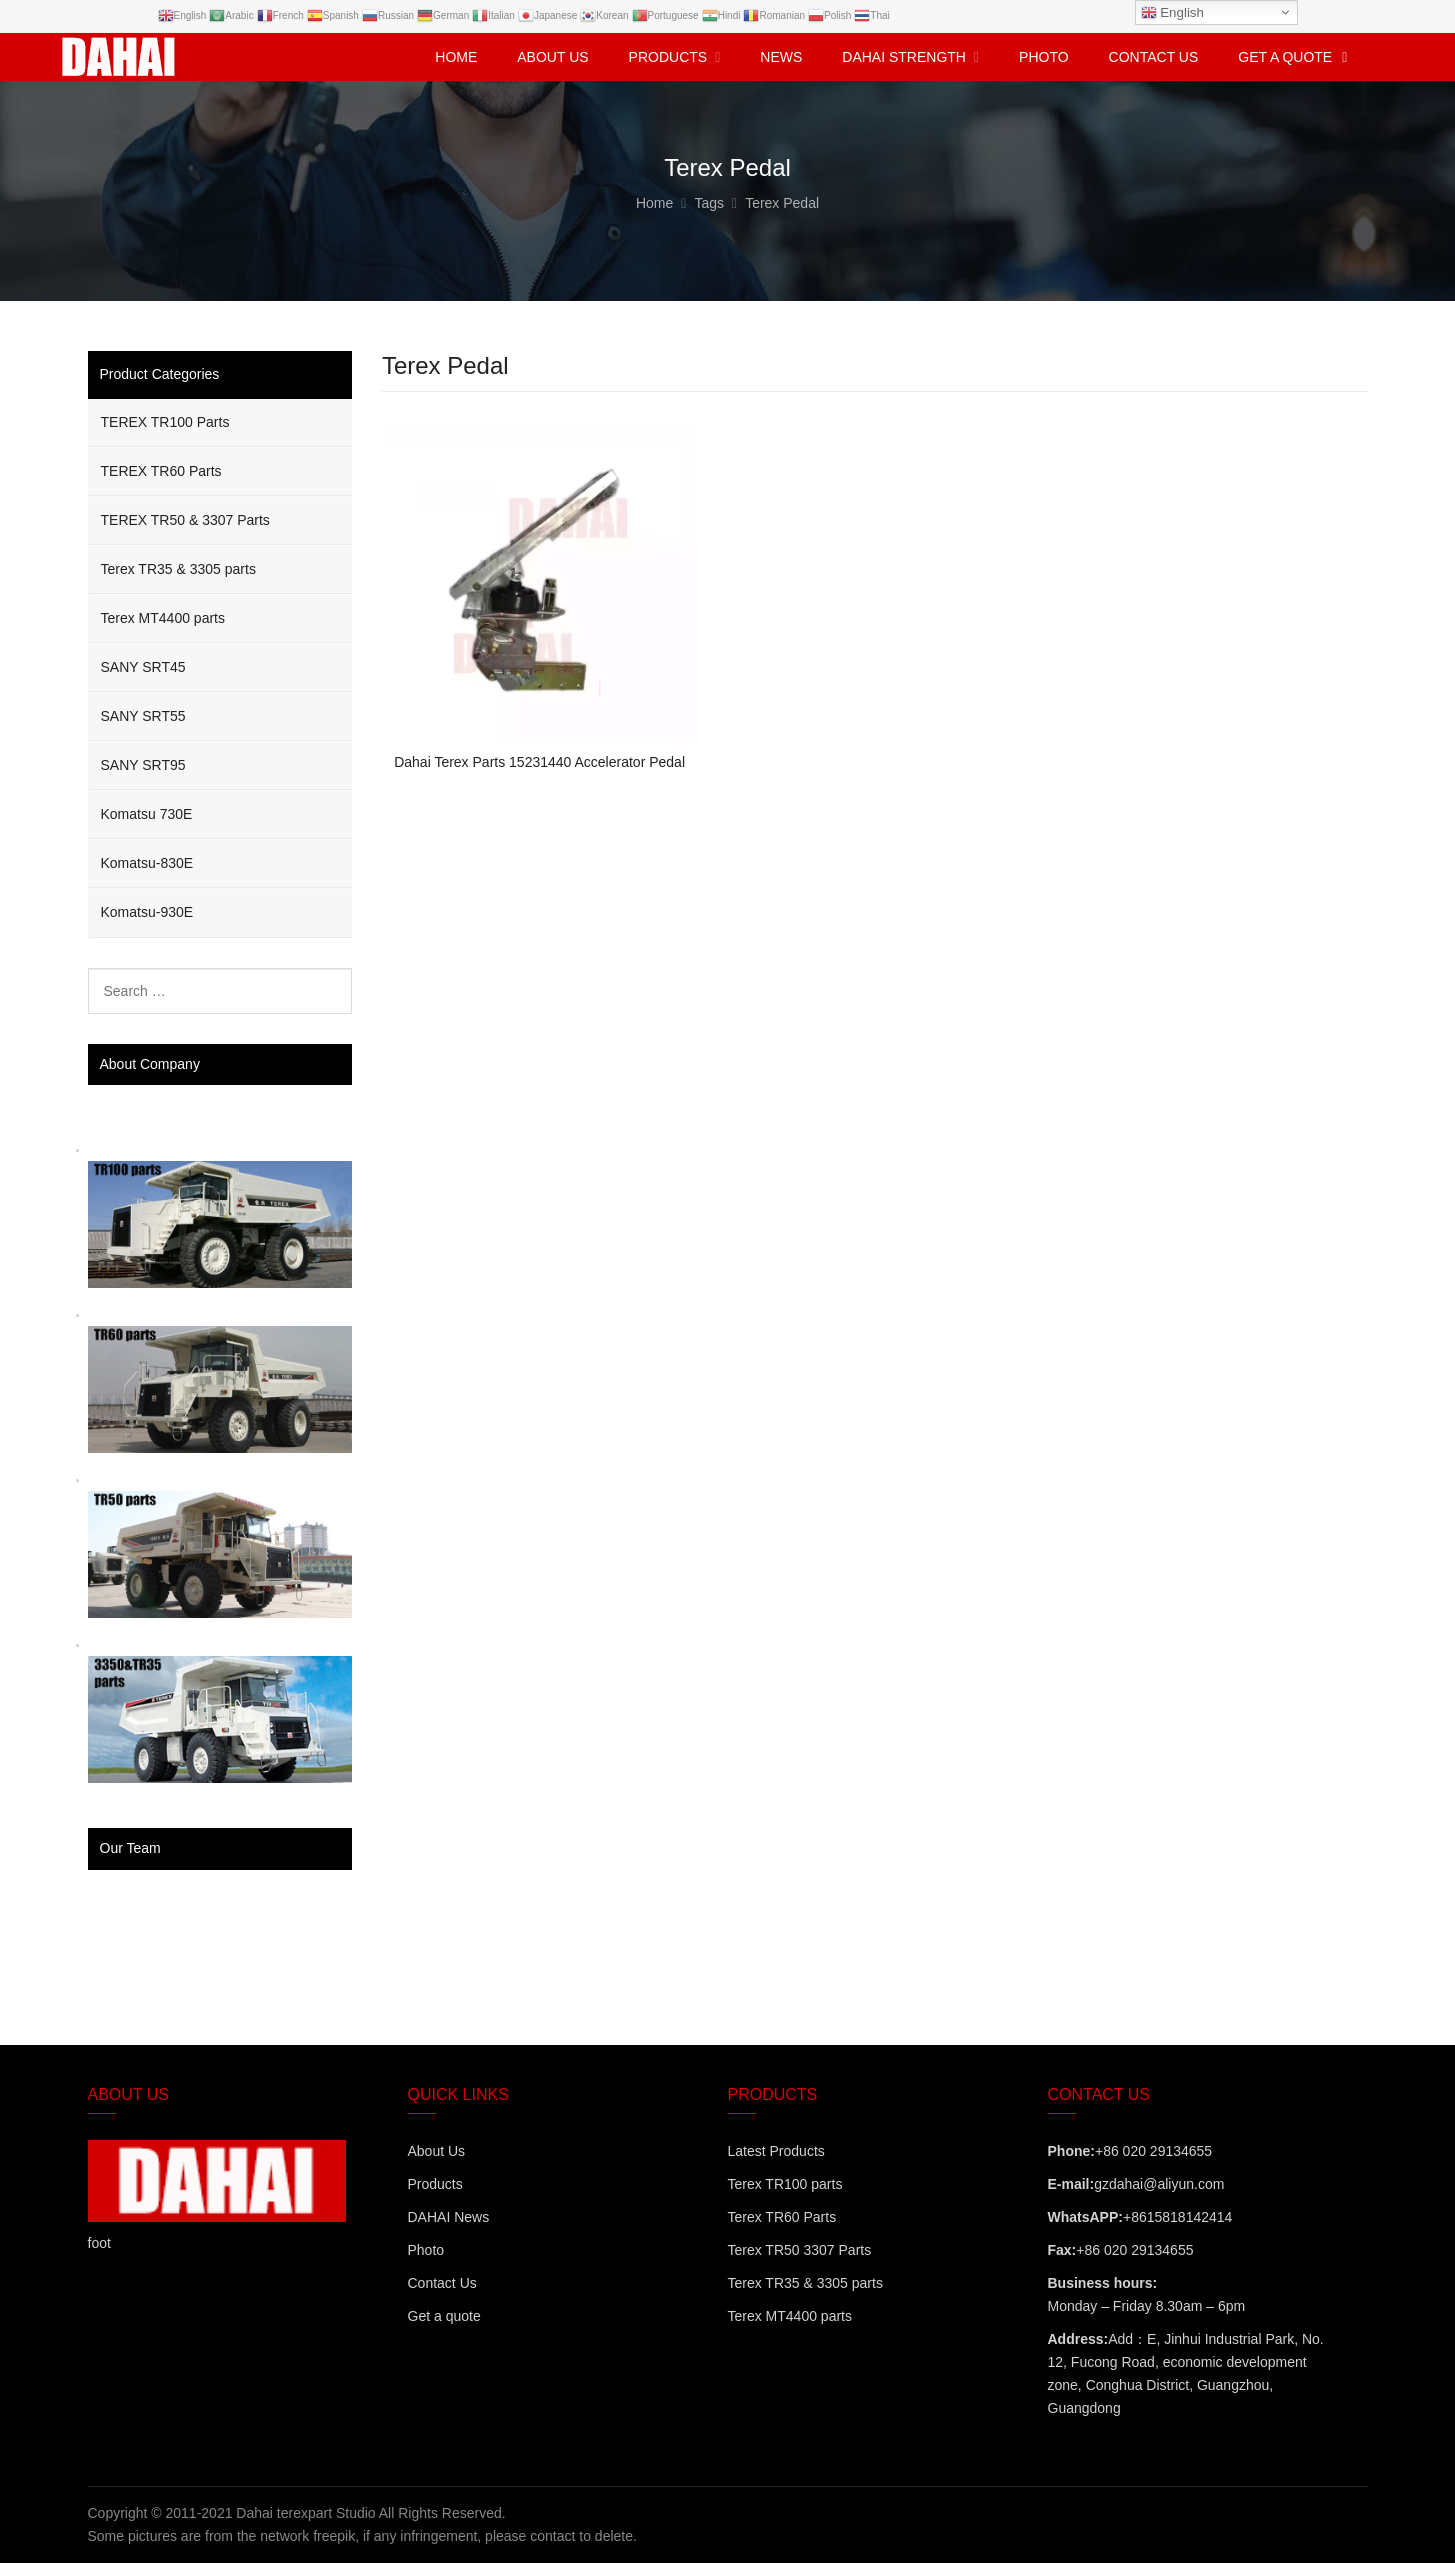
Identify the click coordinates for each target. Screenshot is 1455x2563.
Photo (426, 2250)
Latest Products (776, 2151)
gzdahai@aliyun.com (1159, 2184)
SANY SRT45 (143, 667)
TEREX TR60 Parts (161, 471)
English (1172, 13)
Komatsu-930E (147, 912)
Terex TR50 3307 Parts (800, 2250)
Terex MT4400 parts (163, 618)
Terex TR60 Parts (782, 2217)
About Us (437, 2151)
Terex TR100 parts (785, 2184)
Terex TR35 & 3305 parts (178, 569)
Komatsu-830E (147, 863)
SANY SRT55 (143, 716)
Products (435, 2184)
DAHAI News (449, 2217)
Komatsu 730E (147, 814)
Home (456, 57)
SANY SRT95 (143, 765)
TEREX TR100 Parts (165, 422)
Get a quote (444, 2316)
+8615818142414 (1177, 2217)
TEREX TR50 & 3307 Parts (185, 520)
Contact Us (442, 2283)
